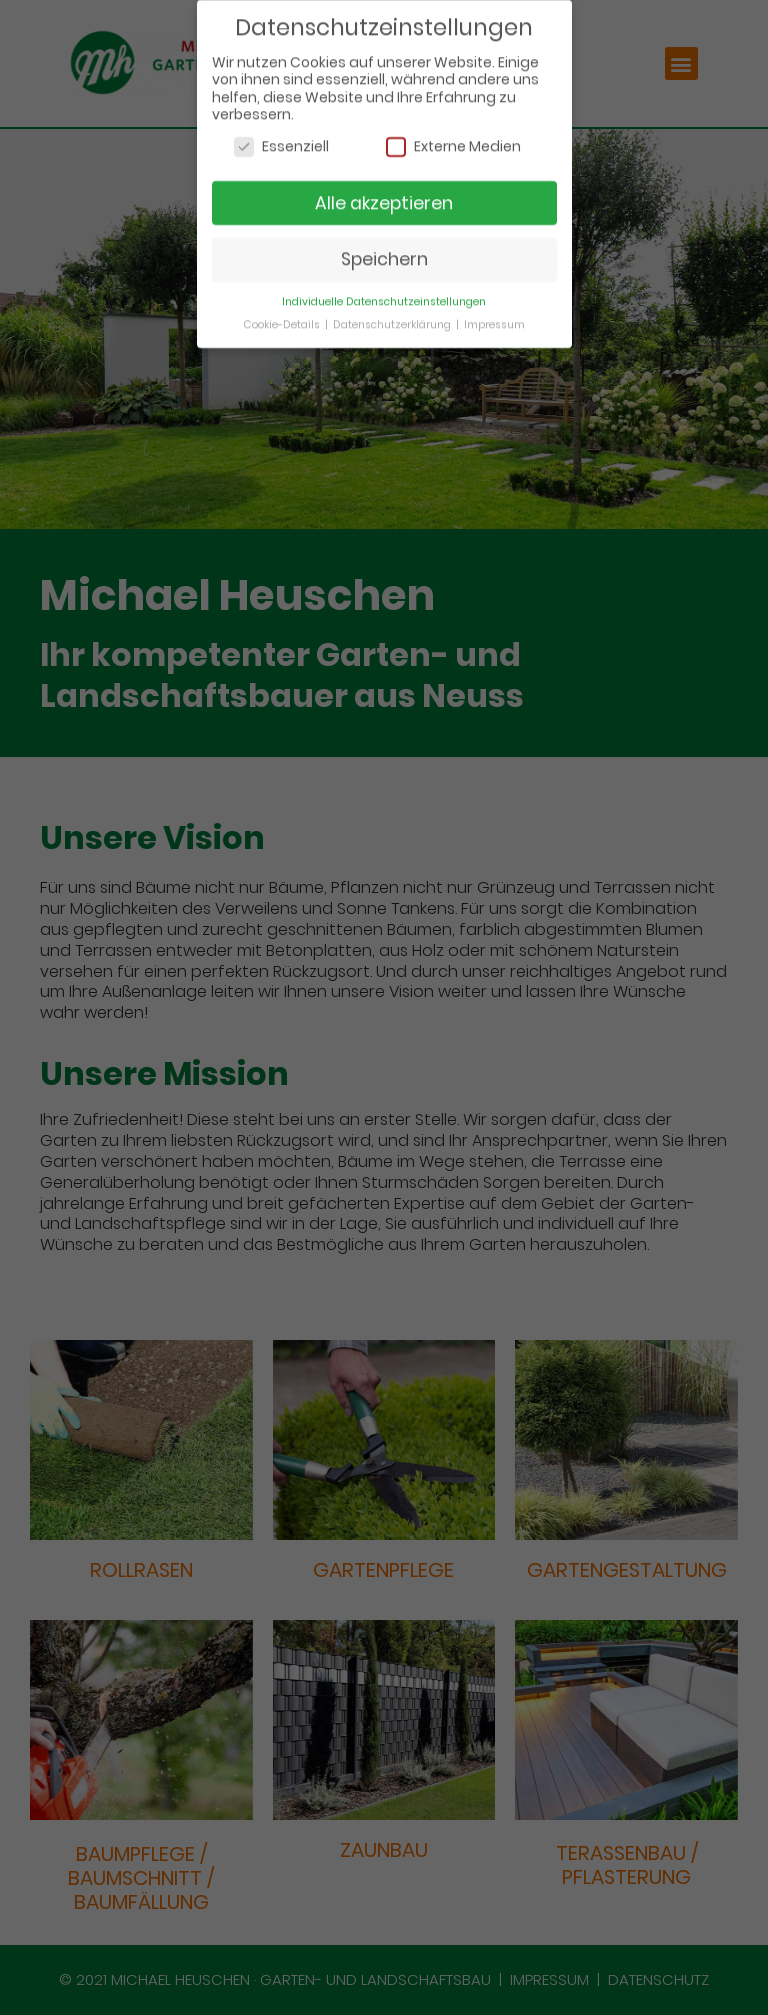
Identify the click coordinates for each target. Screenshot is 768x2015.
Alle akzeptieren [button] (384, 196)
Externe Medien (453, 139)
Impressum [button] (494, 317)
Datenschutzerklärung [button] (393, 317)
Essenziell (281, 139)
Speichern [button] (384, 252)
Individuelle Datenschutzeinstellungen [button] (384, 294)
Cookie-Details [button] (283, 317)
